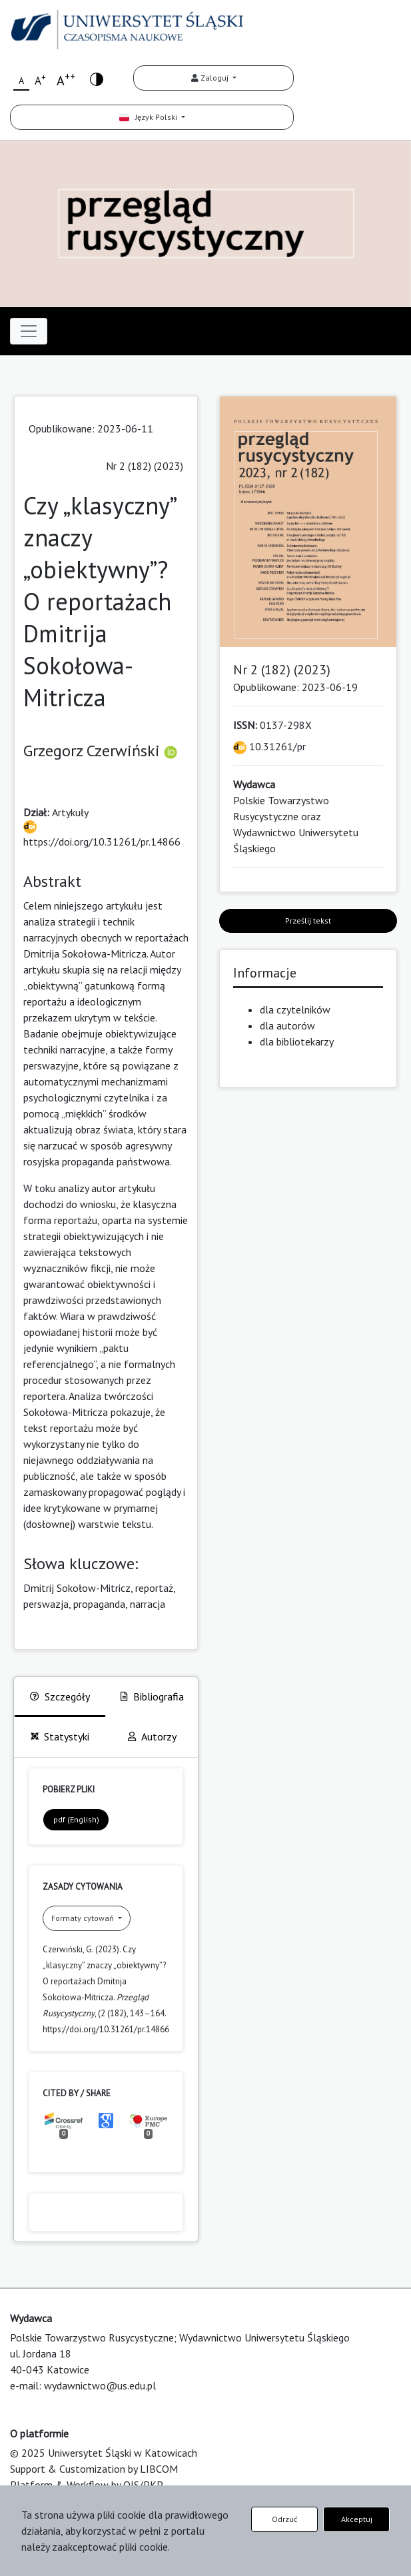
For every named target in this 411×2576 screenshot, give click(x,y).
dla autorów (287, 1025)
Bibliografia (152, 1696)
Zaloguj (210, 78)
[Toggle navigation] (28, 331)
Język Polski (149, 117)
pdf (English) (76, 1819)
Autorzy (152, 1736)
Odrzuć (284, 2519)
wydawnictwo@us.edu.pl (100, 2385)
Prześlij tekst (308, 921)
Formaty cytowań (83, 1918)
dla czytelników (295, 1009)
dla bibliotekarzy (297, 1041)
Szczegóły (60, 1696)
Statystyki (60, 1736)
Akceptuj (356, 2519)
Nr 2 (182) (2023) (144, 465)
